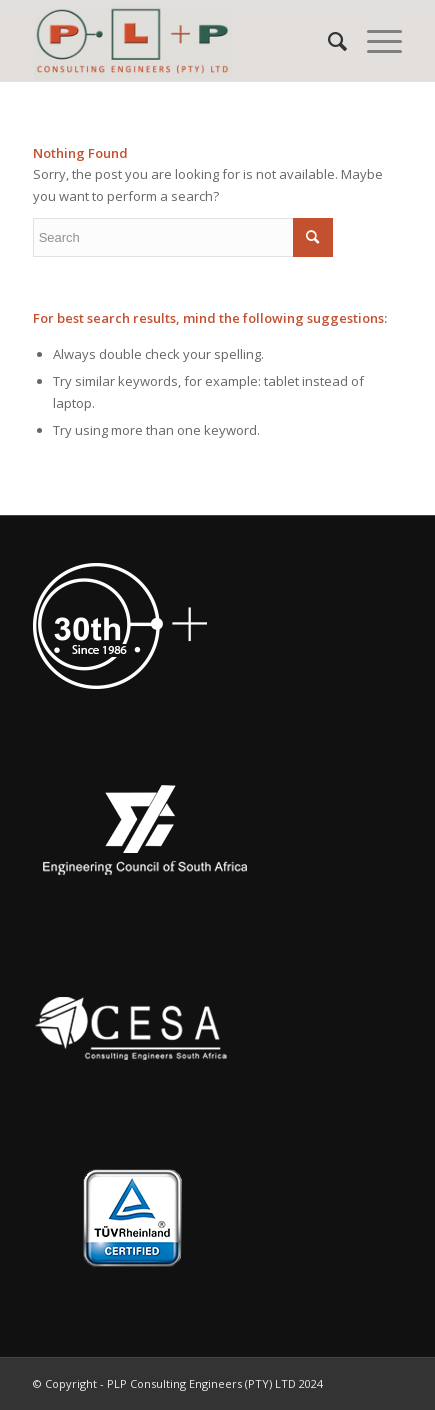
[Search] (327, 41)
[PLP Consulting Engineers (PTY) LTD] (181, 41)
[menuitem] (327, 41)
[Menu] (374, 41)
